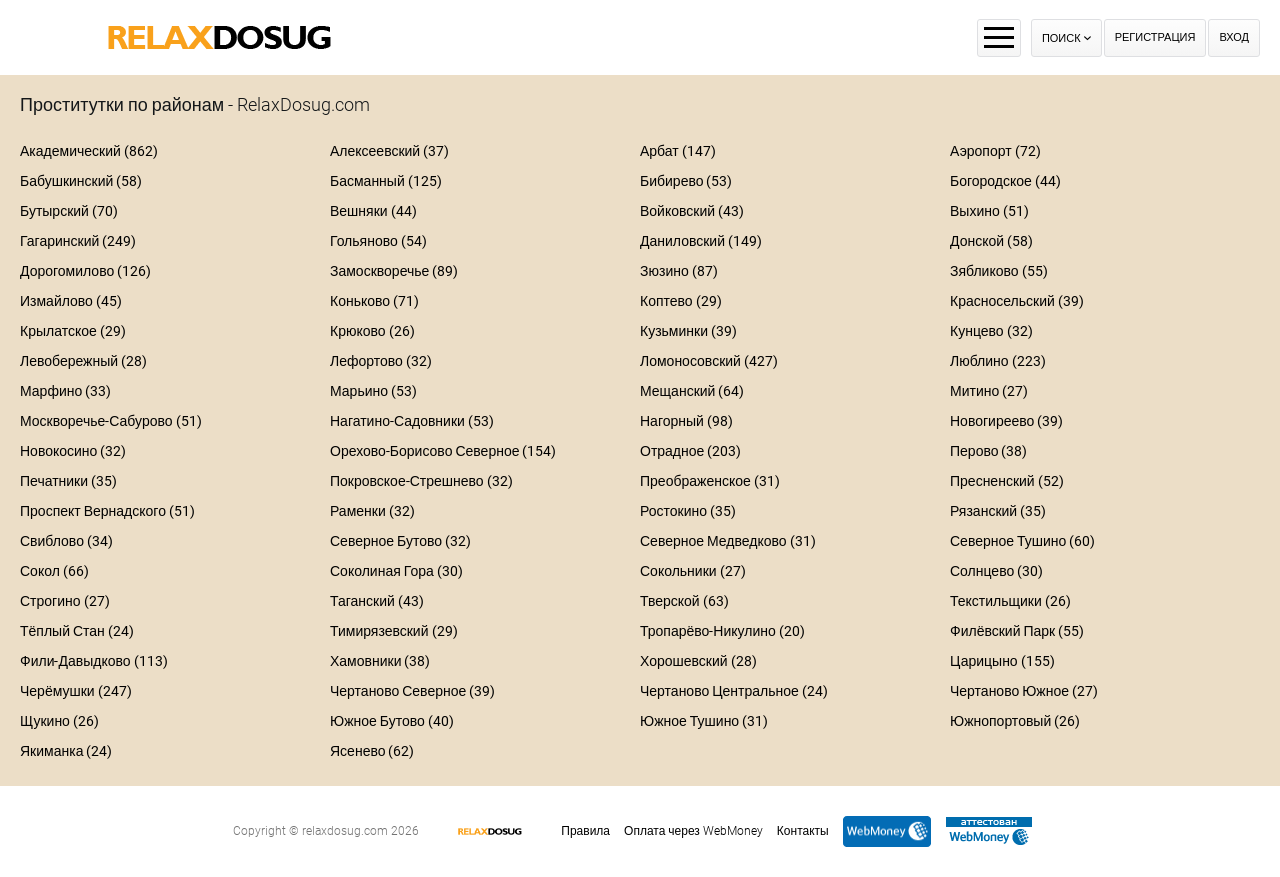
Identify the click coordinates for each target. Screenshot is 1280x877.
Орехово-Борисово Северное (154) (443, 451)
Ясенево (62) (372, 751)
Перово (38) (989, 451)
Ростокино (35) (688, 511)
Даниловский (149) (701, 241)
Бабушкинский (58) (81, 181)
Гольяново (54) (378, 241)
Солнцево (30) (996, 571)
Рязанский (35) (998, 511)
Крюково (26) (372, 331)
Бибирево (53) (686, 181)
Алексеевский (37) (389, 151)
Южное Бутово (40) (392, 721)
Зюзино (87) (679, 271)
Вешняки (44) (373, 211)
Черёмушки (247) (76, 691)
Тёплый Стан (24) (77, 631)
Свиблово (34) (66, 541)
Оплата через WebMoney (693, 831)
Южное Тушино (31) (704, 721)
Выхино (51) (989, 211)
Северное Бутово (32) (400, 541)
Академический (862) (89, 151)
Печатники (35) (68, 481)
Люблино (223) (998, 361)
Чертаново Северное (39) (412, 691)
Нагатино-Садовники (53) (412, 421)
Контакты (803, 831)
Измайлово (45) (71, 301)
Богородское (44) (1005, 181)
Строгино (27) (65, 601)
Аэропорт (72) (995, 151)
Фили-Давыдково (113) (94, 661)
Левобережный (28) (83, 361)
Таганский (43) (377, 601)
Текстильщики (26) (1010, 601)
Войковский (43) (692, 211)
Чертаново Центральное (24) (734, 691)
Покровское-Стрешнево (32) (421, 481)
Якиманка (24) (66, 751)
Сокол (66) (54, 571)
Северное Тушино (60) (1022, 541)
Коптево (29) (681, 301)
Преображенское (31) (710, 481)
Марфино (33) (65, 391)
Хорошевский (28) (698, 661)
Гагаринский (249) (78, 241)
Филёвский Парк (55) (1017, 631)
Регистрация (1155, 37)
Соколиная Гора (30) (396, 571)
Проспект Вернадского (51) (107, 511)
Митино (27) (989, 391)
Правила (585, 831)
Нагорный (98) (686, 421)
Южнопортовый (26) (1015, 721)
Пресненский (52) (1007, 481)
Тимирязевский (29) (394, 631)
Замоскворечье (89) (394, 271)
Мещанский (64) (692, 391)
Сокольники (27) (693, 571)
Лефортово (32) (381, 361)
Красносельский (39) (1017, 301)
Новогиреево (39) (1006, 421)
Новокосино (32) (73, 451)
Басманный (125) (386, 181)
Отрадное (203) (690, 451)
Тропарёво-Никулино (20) (722, 631)
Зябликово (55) (999, 271)
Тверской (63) (684, 601)
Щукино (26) (59, 721)
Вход (1234, 37)
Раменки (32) (372, 511)
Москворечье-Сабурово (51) (111, 421)
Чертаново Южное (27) (1024, 691)
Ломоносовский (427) (709, 361)
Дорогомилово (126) (85, 271)
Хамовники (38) (380, 661)
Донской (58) (991, 241)
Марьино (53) (373, 391)
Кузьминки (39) (688, 331)
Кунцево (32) (991, 331)
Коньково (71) (374, 301)
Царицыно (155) (1002, 661)
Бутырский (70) (69, 211)
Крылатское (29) (73, 331)
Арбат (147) (678, 151)
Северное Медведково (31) (728, 541)
